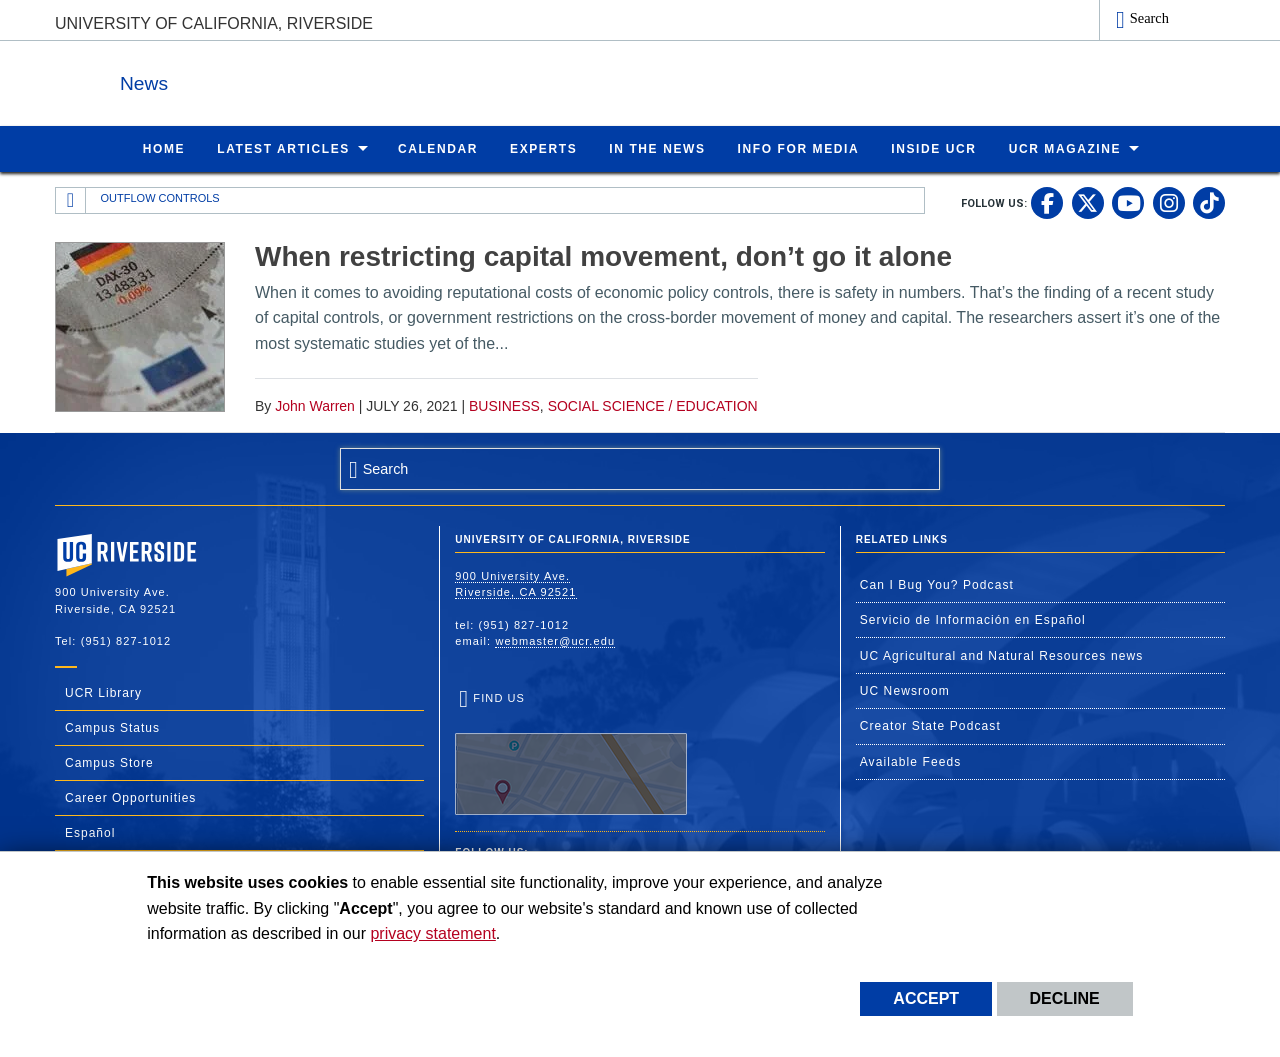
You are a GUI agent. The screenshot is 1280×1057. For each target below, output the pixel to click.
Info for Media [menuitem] (799, 148)
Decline (1065, 998)
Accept (926, 998)
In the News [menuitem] (657, 148)
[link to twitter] (1088, 202)
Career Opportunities (130, 797)
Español (90, 832)
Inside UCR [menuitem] (933, 148)
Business (504, 405)
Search (1149, 18)
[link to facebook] (1047, 202)
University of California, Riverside (214, 23)
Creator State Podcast (930, 725)
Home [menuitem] (164, 148)
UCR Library (103, 692)
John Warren (315, 405)
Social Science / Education (653, 405)
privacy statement (432, 933)
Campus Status (112, 727)
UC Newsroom (905, 690)
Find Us (571, 753)
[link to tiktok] (1209, 202)
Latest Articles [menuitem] (283, 148)
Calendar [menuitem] (438, 148)
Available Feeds (911, 761)
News (274, 78)
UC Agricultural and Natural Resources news (1002, 655)
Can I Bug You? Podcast (937, 584)
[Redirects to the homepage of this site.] (71, 200)
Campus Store (109, 762)
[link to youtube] (1128, 202)
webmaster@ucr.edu (555, 640)
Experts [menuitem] (543, 148)
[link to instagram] (1169, 202)
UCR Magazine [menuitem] (1065, 148)
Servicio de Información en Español (973, 619)
